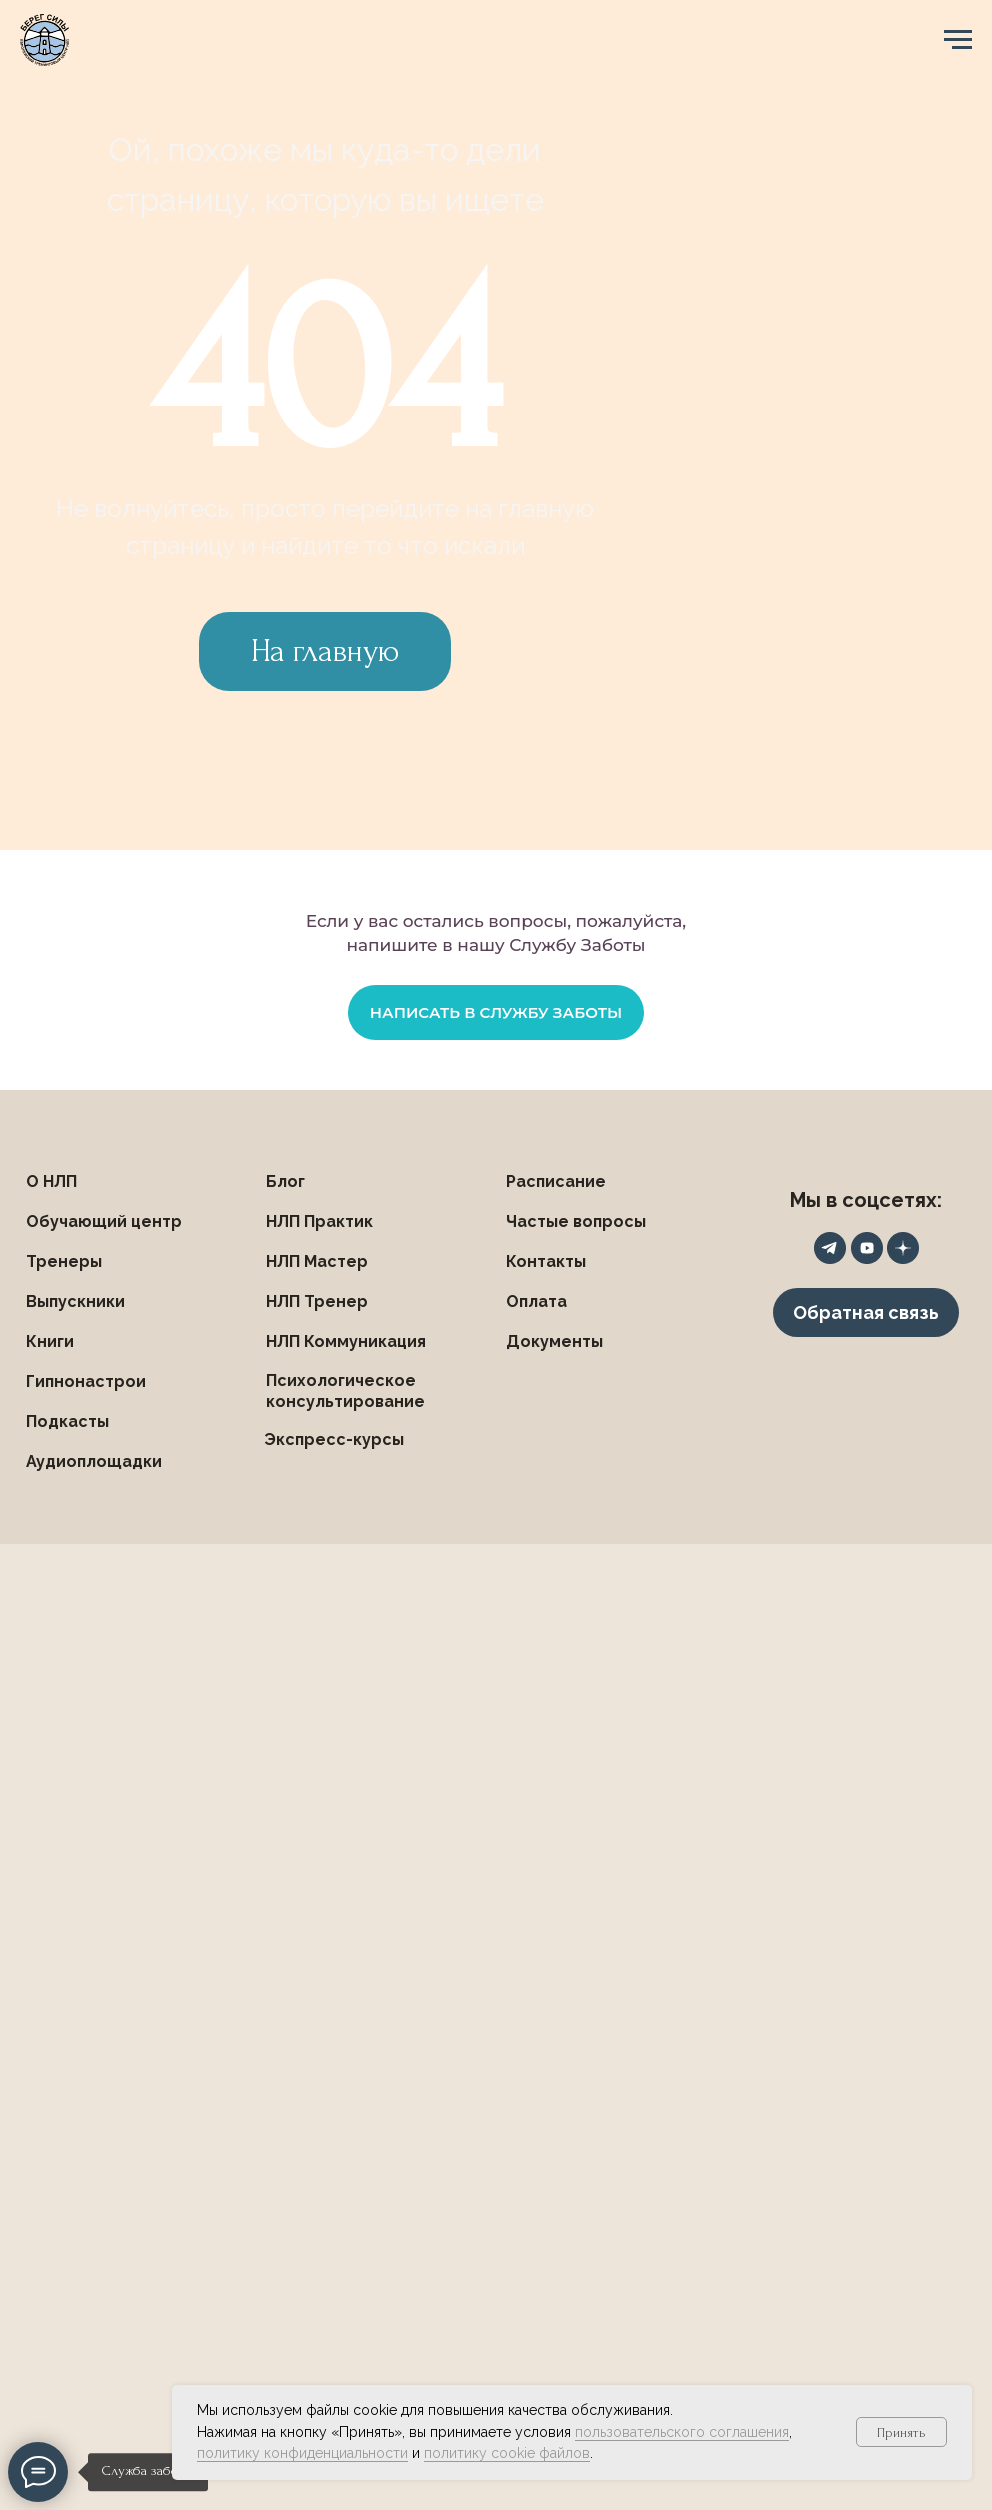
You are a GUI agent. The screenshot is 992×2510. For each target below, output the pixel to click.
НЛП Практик (319, 1221)
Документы (554, 1341)
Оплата (536, 1301)
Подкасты (67, 1421)
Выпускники (75, 1301)
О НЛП (51, 1181)
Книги (50, 1341)
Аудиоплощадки (94, 1461)
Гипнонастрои (86, 1381)
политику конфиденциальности (302, 2453)
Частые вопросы (576, 1221)
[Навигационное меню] (958, 40)
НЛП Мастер (317, 1261)
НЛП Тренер (317, 1301)
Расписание (556, 1181)
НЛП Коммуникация (346, 1341)
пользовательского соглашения (682, 2432)
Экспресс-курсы (334, 1439)
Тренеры (64, 1261)
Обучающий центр (104, 1221)
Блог (285, 1181)
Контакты (546, 1261)
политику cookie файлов (507, 2453)
